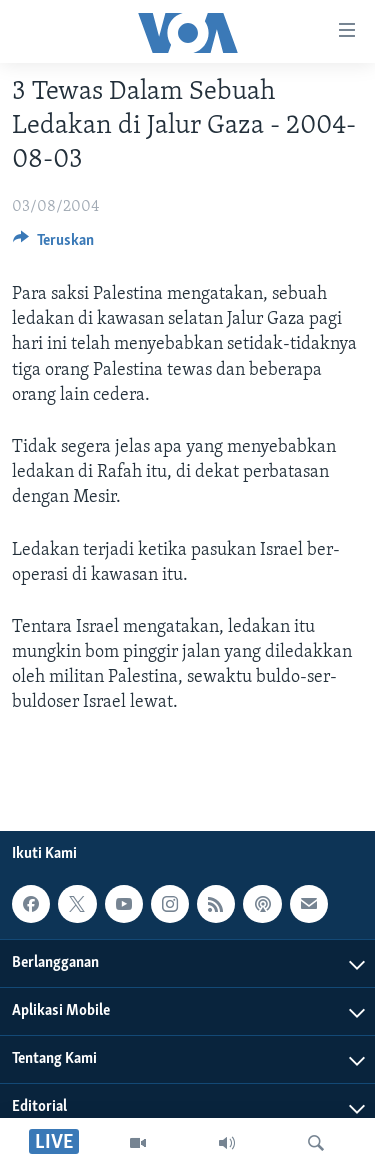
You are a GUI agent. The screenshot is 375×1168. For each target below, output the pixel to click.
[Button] (53, 245)
